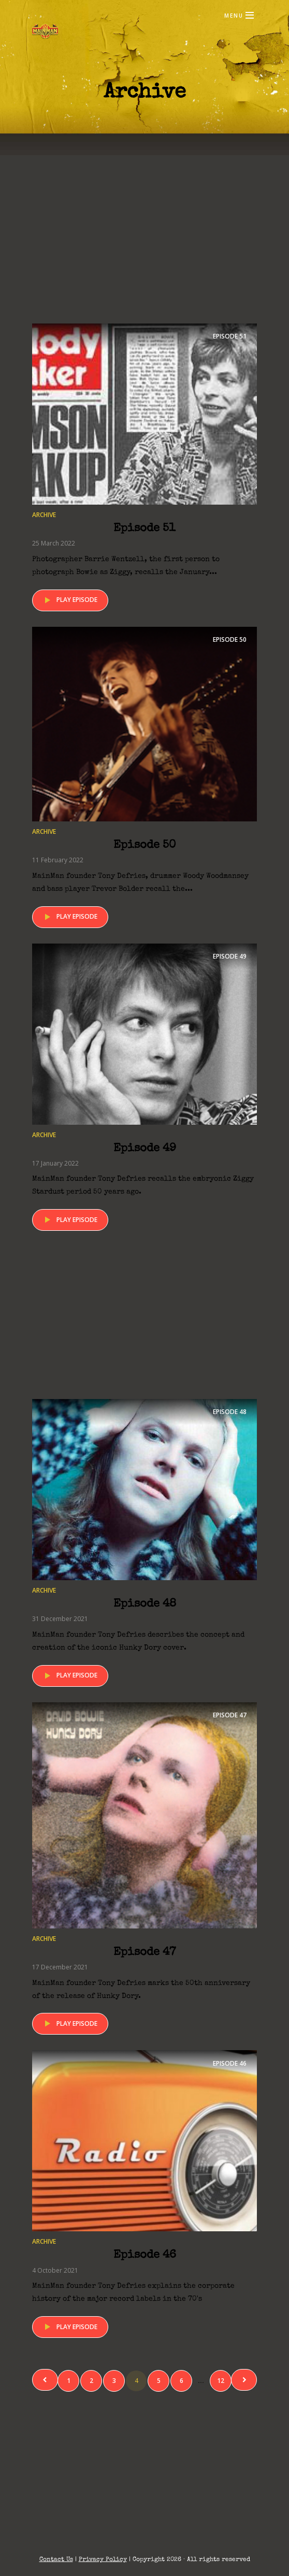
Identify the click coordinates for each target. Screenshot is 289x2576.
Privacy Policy (103, 2560)
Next (244, 2380)
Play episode (69, 600)
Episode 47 (144, 1953)
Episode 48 (144, 1604)
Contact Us (56, 2560)
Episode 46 (144, 2255)
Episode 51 (144, 529)
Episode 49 (144, 1149)
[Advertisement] (144, 243)
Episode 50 (144, 845)
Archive (44, 514)
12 (220, 2380)
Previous (45, 2380)
